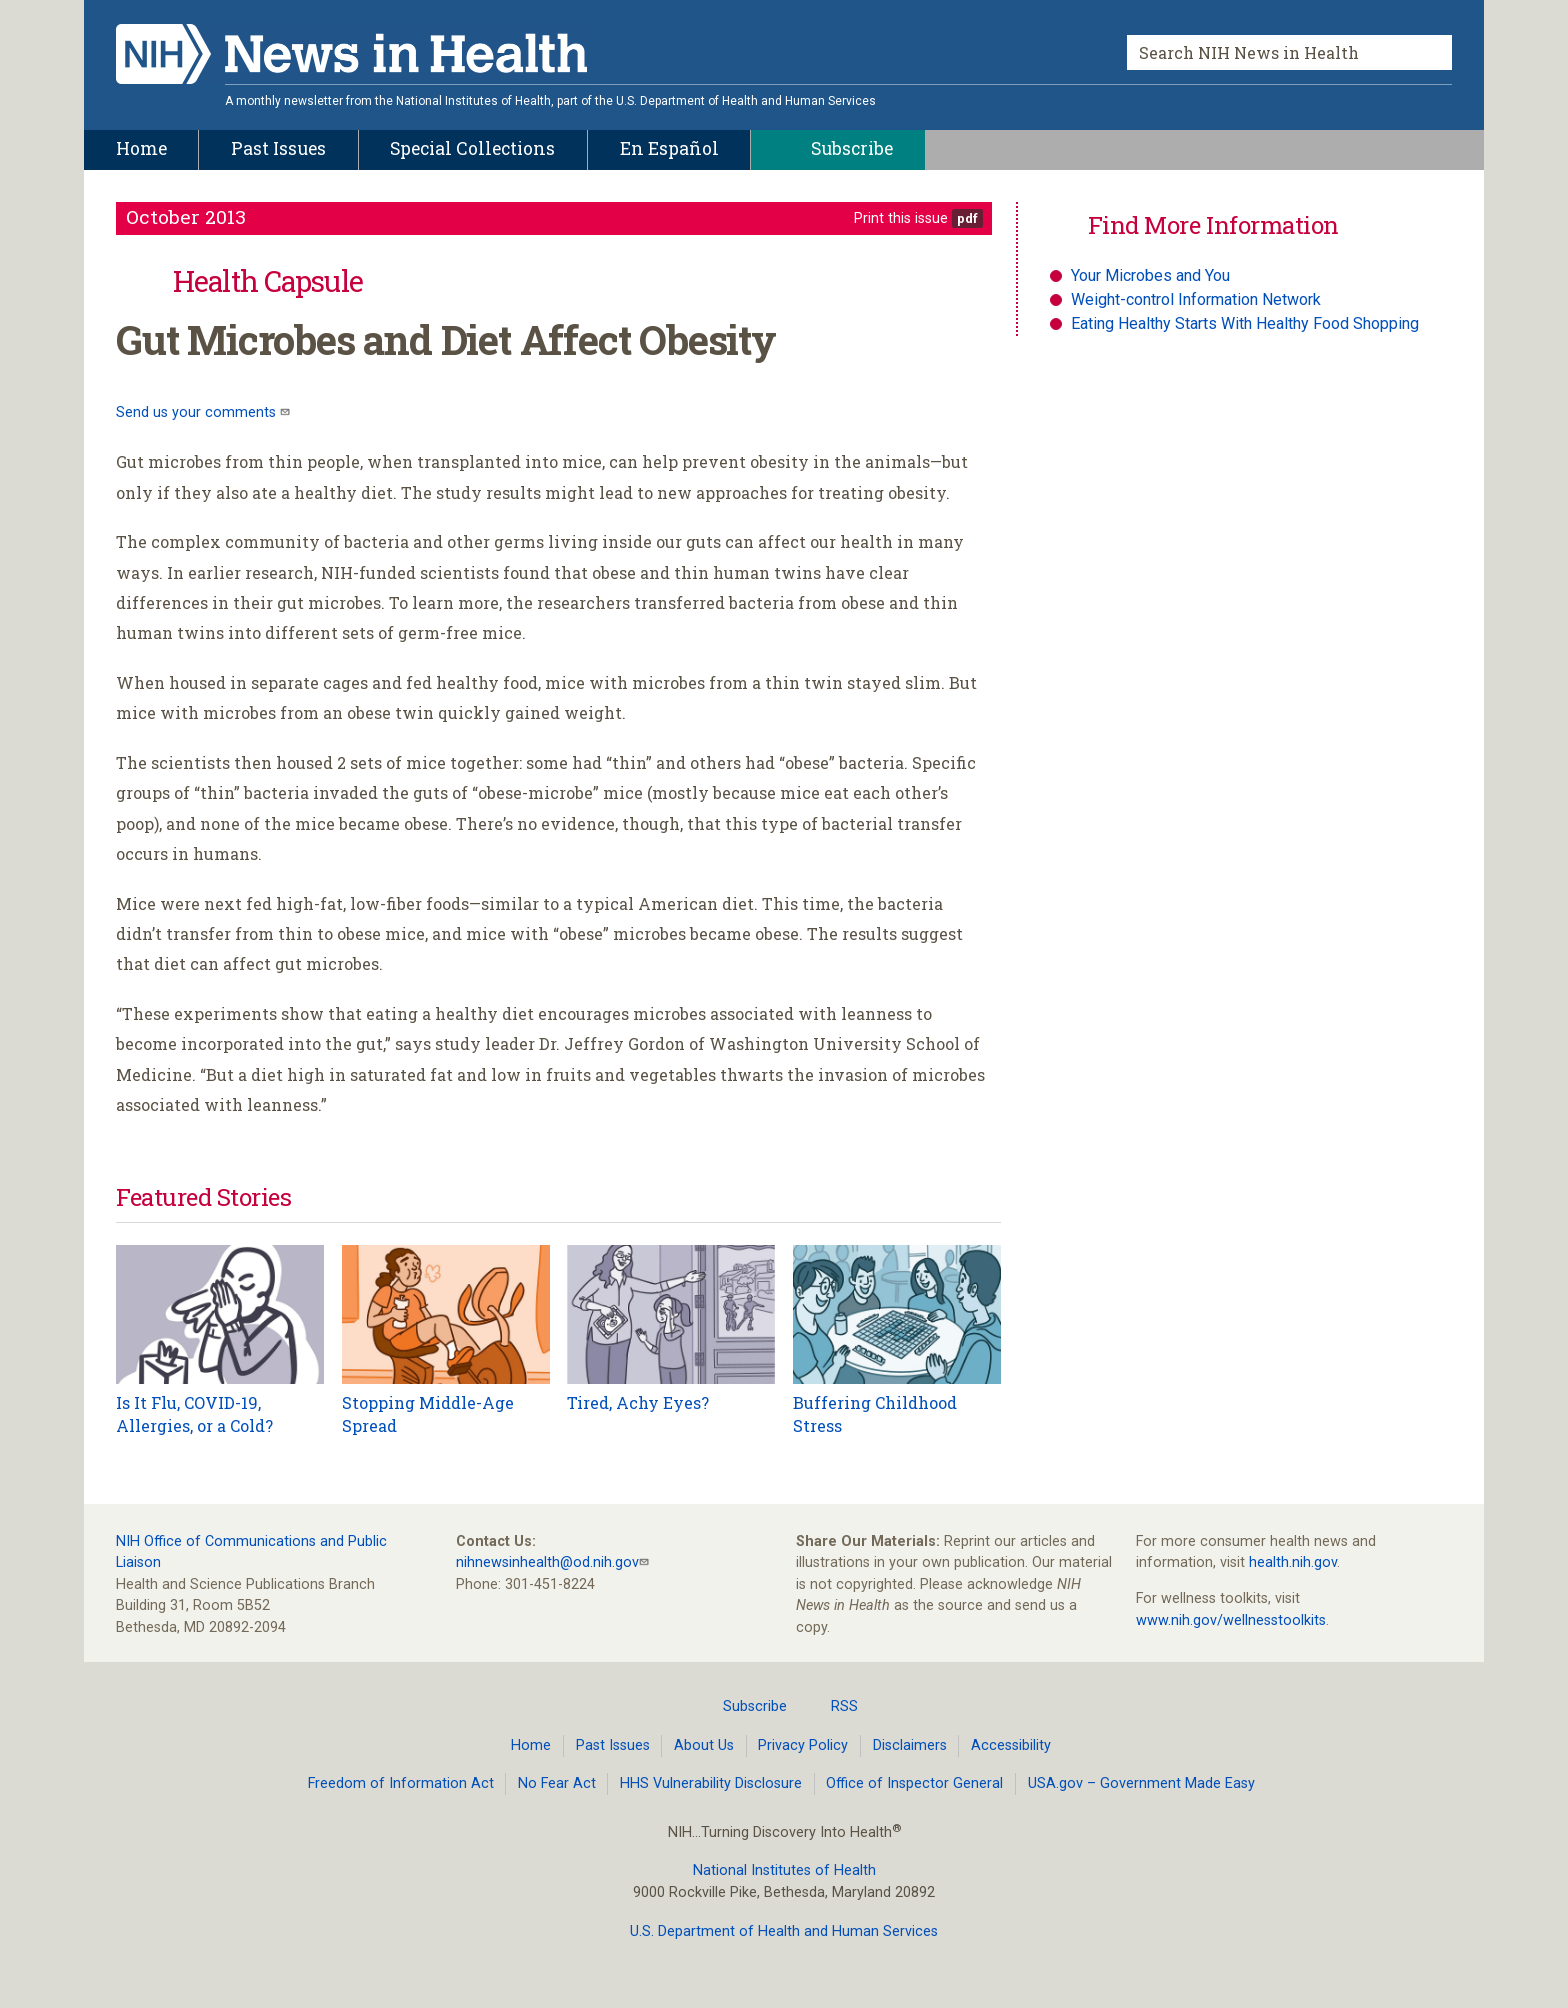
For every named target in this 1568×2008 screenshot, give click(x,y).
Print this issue (901, 218)
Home (531, 1745)
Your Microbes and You (1150, 275)
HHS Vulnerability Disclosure (711, 1783)
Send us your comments (198, 412)
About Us (704, 1745)
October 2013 (186, 216)
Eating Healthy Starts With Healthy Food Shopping (1245, 323)
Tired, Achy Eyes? (638, 1402)
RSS (832, 1706)
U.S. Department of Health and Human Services (784, 1931)
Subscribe (743, 1706)
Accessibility (1011, 1745)
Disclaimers (910, 1745)
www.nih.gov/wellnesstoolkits (1231, 1620)
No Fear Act (557, 1783)
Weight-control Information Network (1196, 299)
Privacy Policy (803, 1745)
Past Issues (613, 1745)
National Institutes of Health (784, 1870)
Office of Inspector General (914, 1783)
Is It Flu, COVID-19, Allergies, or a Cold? (194, 1413)
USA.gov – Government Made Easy (1141, 1783)
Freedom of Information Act (401, 1783)
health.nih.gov (1293, 1562)
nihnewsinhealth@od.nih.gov (547, 1562)
